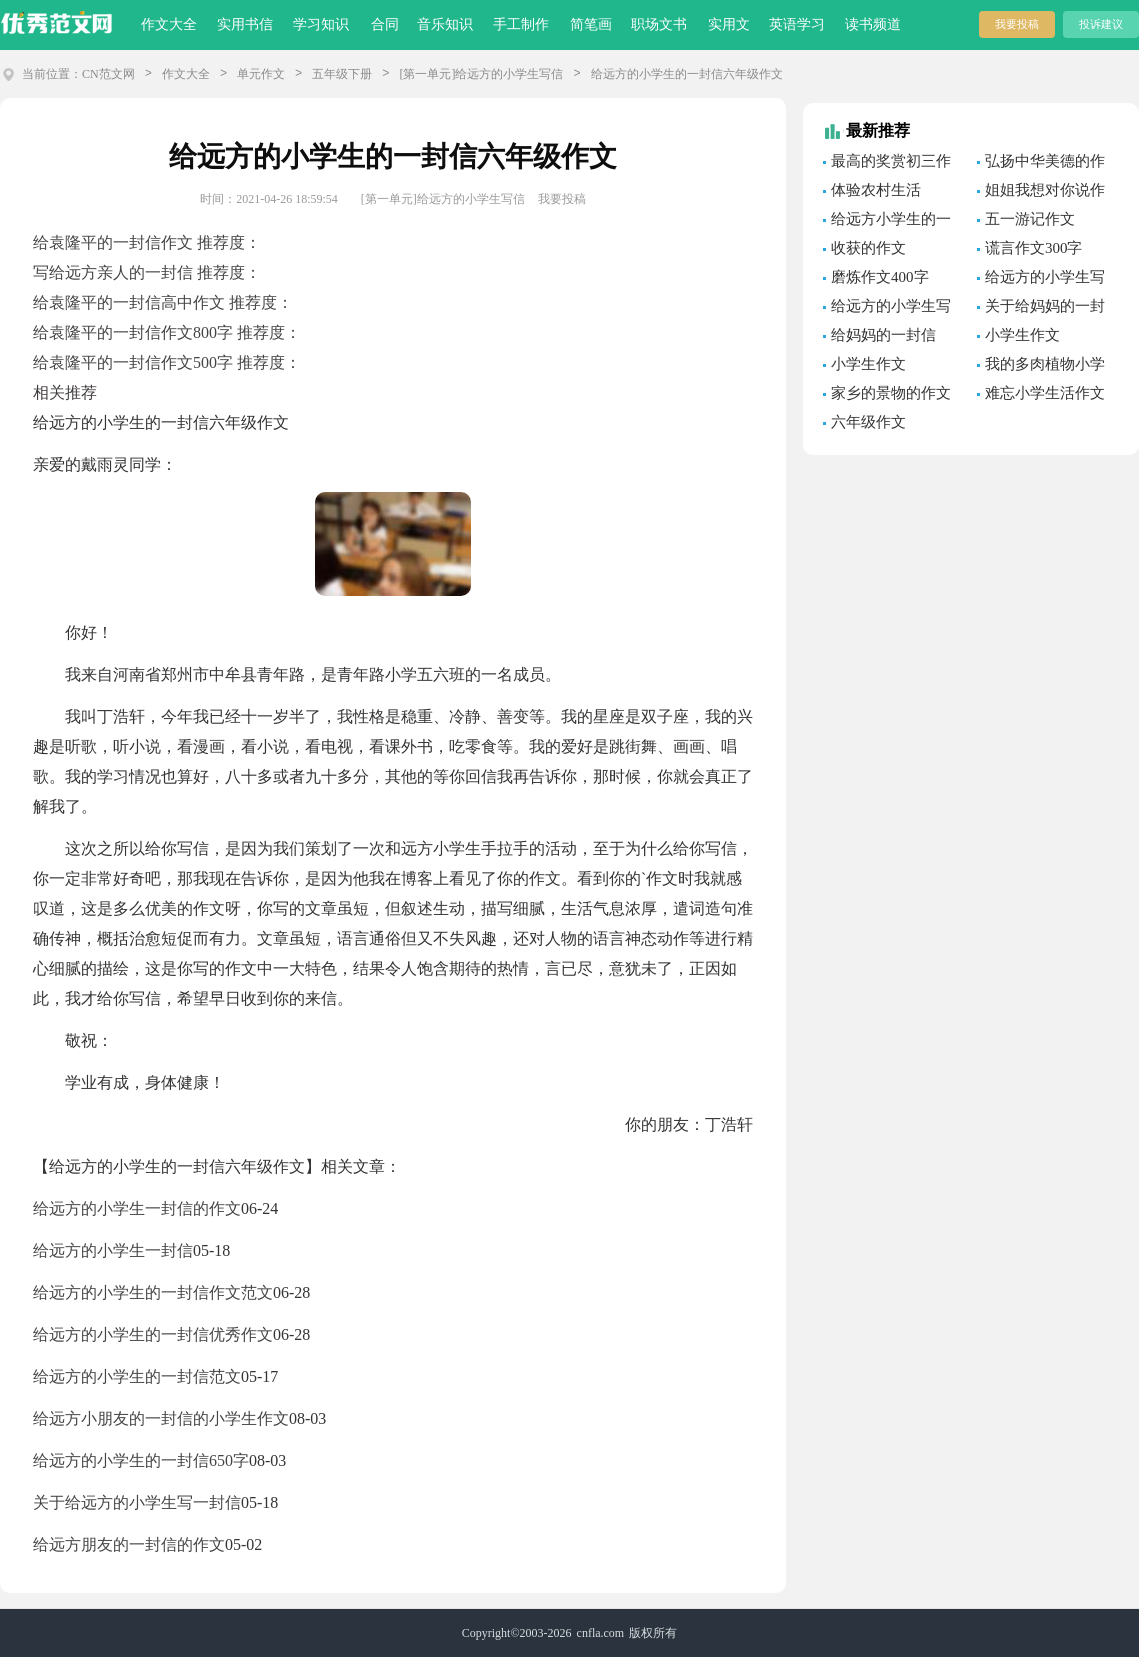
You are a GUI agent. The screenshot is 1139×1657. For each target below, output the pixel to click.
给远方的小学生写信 (887, 309)
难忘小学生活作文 (1045, 393)
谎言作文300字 (1034, 248)
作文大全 (169, 24)
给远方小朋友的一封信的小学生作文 (161, 1418)
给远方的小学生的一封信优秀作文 (153, 1334)
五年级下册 (342, 74)
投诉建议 (1101, 24)
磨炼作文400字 (880, 277)
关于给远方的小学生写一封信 (137, 1502)
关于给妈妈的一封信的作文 (1041, 309)
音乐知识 (445, 24)
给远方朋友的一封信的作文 (129, 1544)
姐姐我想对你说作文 (1041, 193)
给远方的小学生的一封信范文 (137, 1376)
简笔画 (591, 24)
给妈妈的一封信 (883, 335)
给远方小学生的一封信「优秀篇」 (887, 222)
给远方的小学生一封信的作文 (137, 1208)
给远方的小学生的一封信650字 (141, 1460)
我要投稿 (1017, 24)
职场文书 (659, 24)
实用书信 (245, 24)
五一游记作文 (1030, 219)
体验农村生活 (876, 190)
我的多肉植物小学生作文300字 (1041, 367)
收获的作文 (868, 248)
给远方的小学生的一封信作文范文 (153, 1292)
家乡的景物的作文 (891, 393)
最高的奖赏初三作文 (887, 164)
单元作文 (261, 74)
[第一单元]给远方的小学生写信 (481, 74)
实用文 (729, 24)
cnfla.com (601, 1633)
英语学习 (797, 24)
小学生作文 (1022, 335)
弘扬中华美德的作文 (1041, 164)
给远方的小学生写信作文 (1041, 280)
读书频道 (873, 24)
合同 (385, 24)
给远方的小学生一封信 (113, 1250)
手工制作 (521, 24)
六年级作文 (868, 422)
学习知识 (321, 24)
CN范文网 (108, 74)
